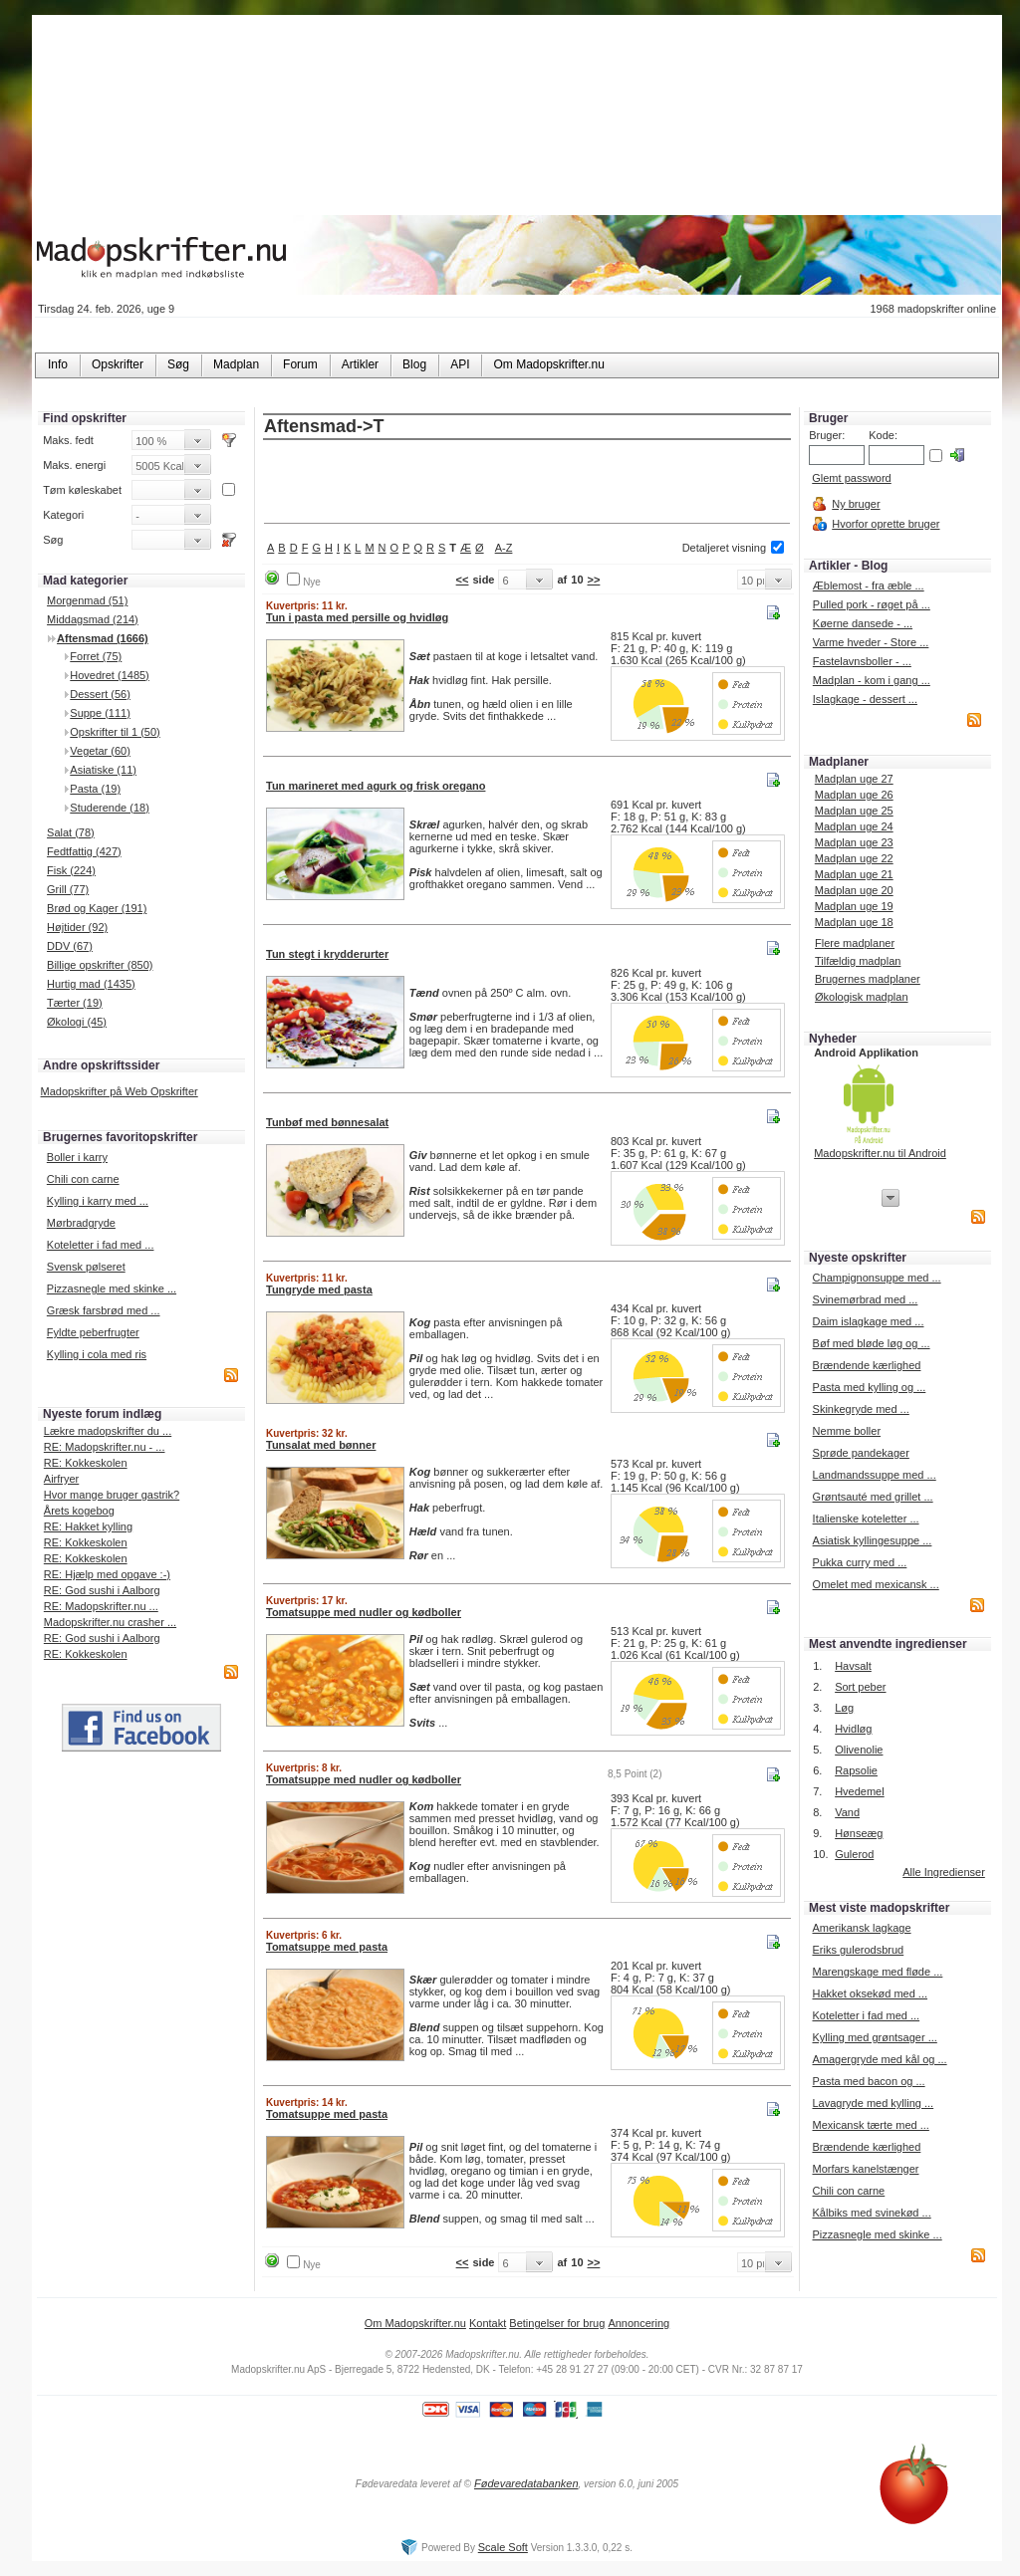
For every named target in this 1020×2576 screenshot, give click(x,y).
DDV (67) (70, 946)
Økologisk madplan (861, 997)
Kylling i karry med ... (97, 1201)
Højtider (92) (77, 927)
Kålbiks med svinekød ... (871, 2213)
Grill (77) (68, 889)
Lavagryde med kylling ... (872, 2103)
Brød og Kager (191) (96, 908)
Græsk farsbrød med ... (103, 1310)
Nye (312, 582)
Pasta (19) (95, 789)
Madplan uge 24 (854, 826)
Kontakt (487, 2323)
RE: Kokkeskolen (86, 1463)
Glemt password (851, 478)
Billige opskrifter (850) (99, 965)
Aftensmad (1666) (102, 638)
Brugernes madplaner (867, 979)
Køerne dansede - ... (862, 623)
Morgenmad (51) (87, 600)
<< (462, 579)
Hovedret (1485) (109, 675)
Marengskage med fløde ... (877, 1972)
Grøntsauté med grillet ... (873, 1497)
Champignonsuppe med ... (877, 1278)
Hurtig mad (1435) (91, 984)
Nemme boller (847, 1431)
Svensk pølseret (86, 1267)
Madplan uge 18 (854, 922)
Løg (844, 1708)
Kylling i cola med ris (96, 1354)
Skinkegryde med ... (861, 1409)
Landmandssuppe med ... (874, 1475)
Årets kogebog (79, 1511)
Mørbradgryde (81, 1223)
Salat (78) (71, 832)
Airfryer (61, 1479)
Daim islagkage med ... (868, 1321)
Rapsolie (856, 1770)
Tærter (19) (75, 1003)
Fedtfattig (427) (84, 851)
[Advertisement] (527, 483)
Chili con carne (83, 1179)
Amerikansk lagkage (861, 1928)
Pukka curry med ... (860, 1562)
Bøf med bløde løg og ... (871, 1343)
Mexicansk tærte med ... (870, 2125)
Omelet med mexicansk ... (876, 1584)
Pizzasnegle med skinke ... (111, 1288)
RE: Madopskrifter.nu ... (101, 1606)
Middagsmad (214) (92, 619)
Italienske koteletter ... (866, 1518)
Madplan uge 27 (854, 779)
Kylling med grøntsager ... (874, 2037)
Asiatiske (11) (103, 770)
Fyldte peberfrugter (93, 1332)
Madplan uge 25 (854, 811)
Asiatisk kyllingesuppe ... (872, 1540)
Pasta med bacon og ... (868, 2081)
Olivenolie (859, 1750)
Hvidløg (853, 1729)
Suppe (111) (100, 713)
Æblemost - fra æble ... (868, 585)
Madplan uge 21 (854, 874)
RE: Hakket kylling (88, 1526)
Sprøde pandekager (861, 1453)
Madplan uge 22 (854, 858)
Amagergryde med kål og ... (879, 2059)
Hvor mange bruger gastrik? (111, 1495)
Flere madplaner (854, 943)
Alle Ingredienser (943, 1872)
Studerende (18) (109, 808)
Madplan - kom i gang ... (871, 680)
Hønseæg (859, 1833)
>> (594, 579)
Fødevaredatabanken (526, 2483)
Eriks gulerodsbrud (857, 1950)
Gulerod (854, 1854)
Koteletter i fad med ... (100, 1245)
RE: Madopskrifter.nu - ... (104, 1447)
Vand (847, 1812)
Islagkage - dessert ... (865, 699)
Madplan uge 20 (854, 890)
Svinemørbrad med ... (865, 1299)
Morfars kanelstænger (865, 2169)
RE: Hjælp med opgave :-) (107, 1574)
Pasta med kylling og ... (869, 1387)
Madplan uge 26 (854, 795)
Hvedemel (860, 1791)
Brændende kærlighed (867, 1365)
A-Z (504, 548)
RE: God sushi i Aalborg (102, 1590)
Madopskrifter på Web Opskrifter (119, 1091)
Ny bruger (856, 504)
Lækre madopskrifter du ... (107, 1431)
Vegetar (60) (100, 751)
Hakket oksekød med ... (869, 1993)
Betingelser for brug (557, 2323)
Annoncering (638, 2323)
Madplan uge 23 (854, 842)
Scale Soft (503, 2547)
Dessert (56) (100, 694)
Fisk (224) (71, 870)
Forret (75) (96, 656)
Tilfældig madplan (857, 961)
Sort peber (860, 1687)
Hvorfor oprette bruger (885, 524)
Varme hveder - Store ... (871, 642)
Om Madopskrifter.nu (415, 2323)
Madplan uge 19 (854, 906)
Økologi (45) (77, 1022)
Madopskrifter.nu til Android (880, 1153)
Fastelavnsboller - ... (862, 661)
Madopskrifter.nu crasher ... (110, 1622)
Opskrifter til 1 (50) (114, 732)
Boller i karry (77, 1157)
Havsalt (853, 1666)
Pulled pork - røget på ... (871, 604)
